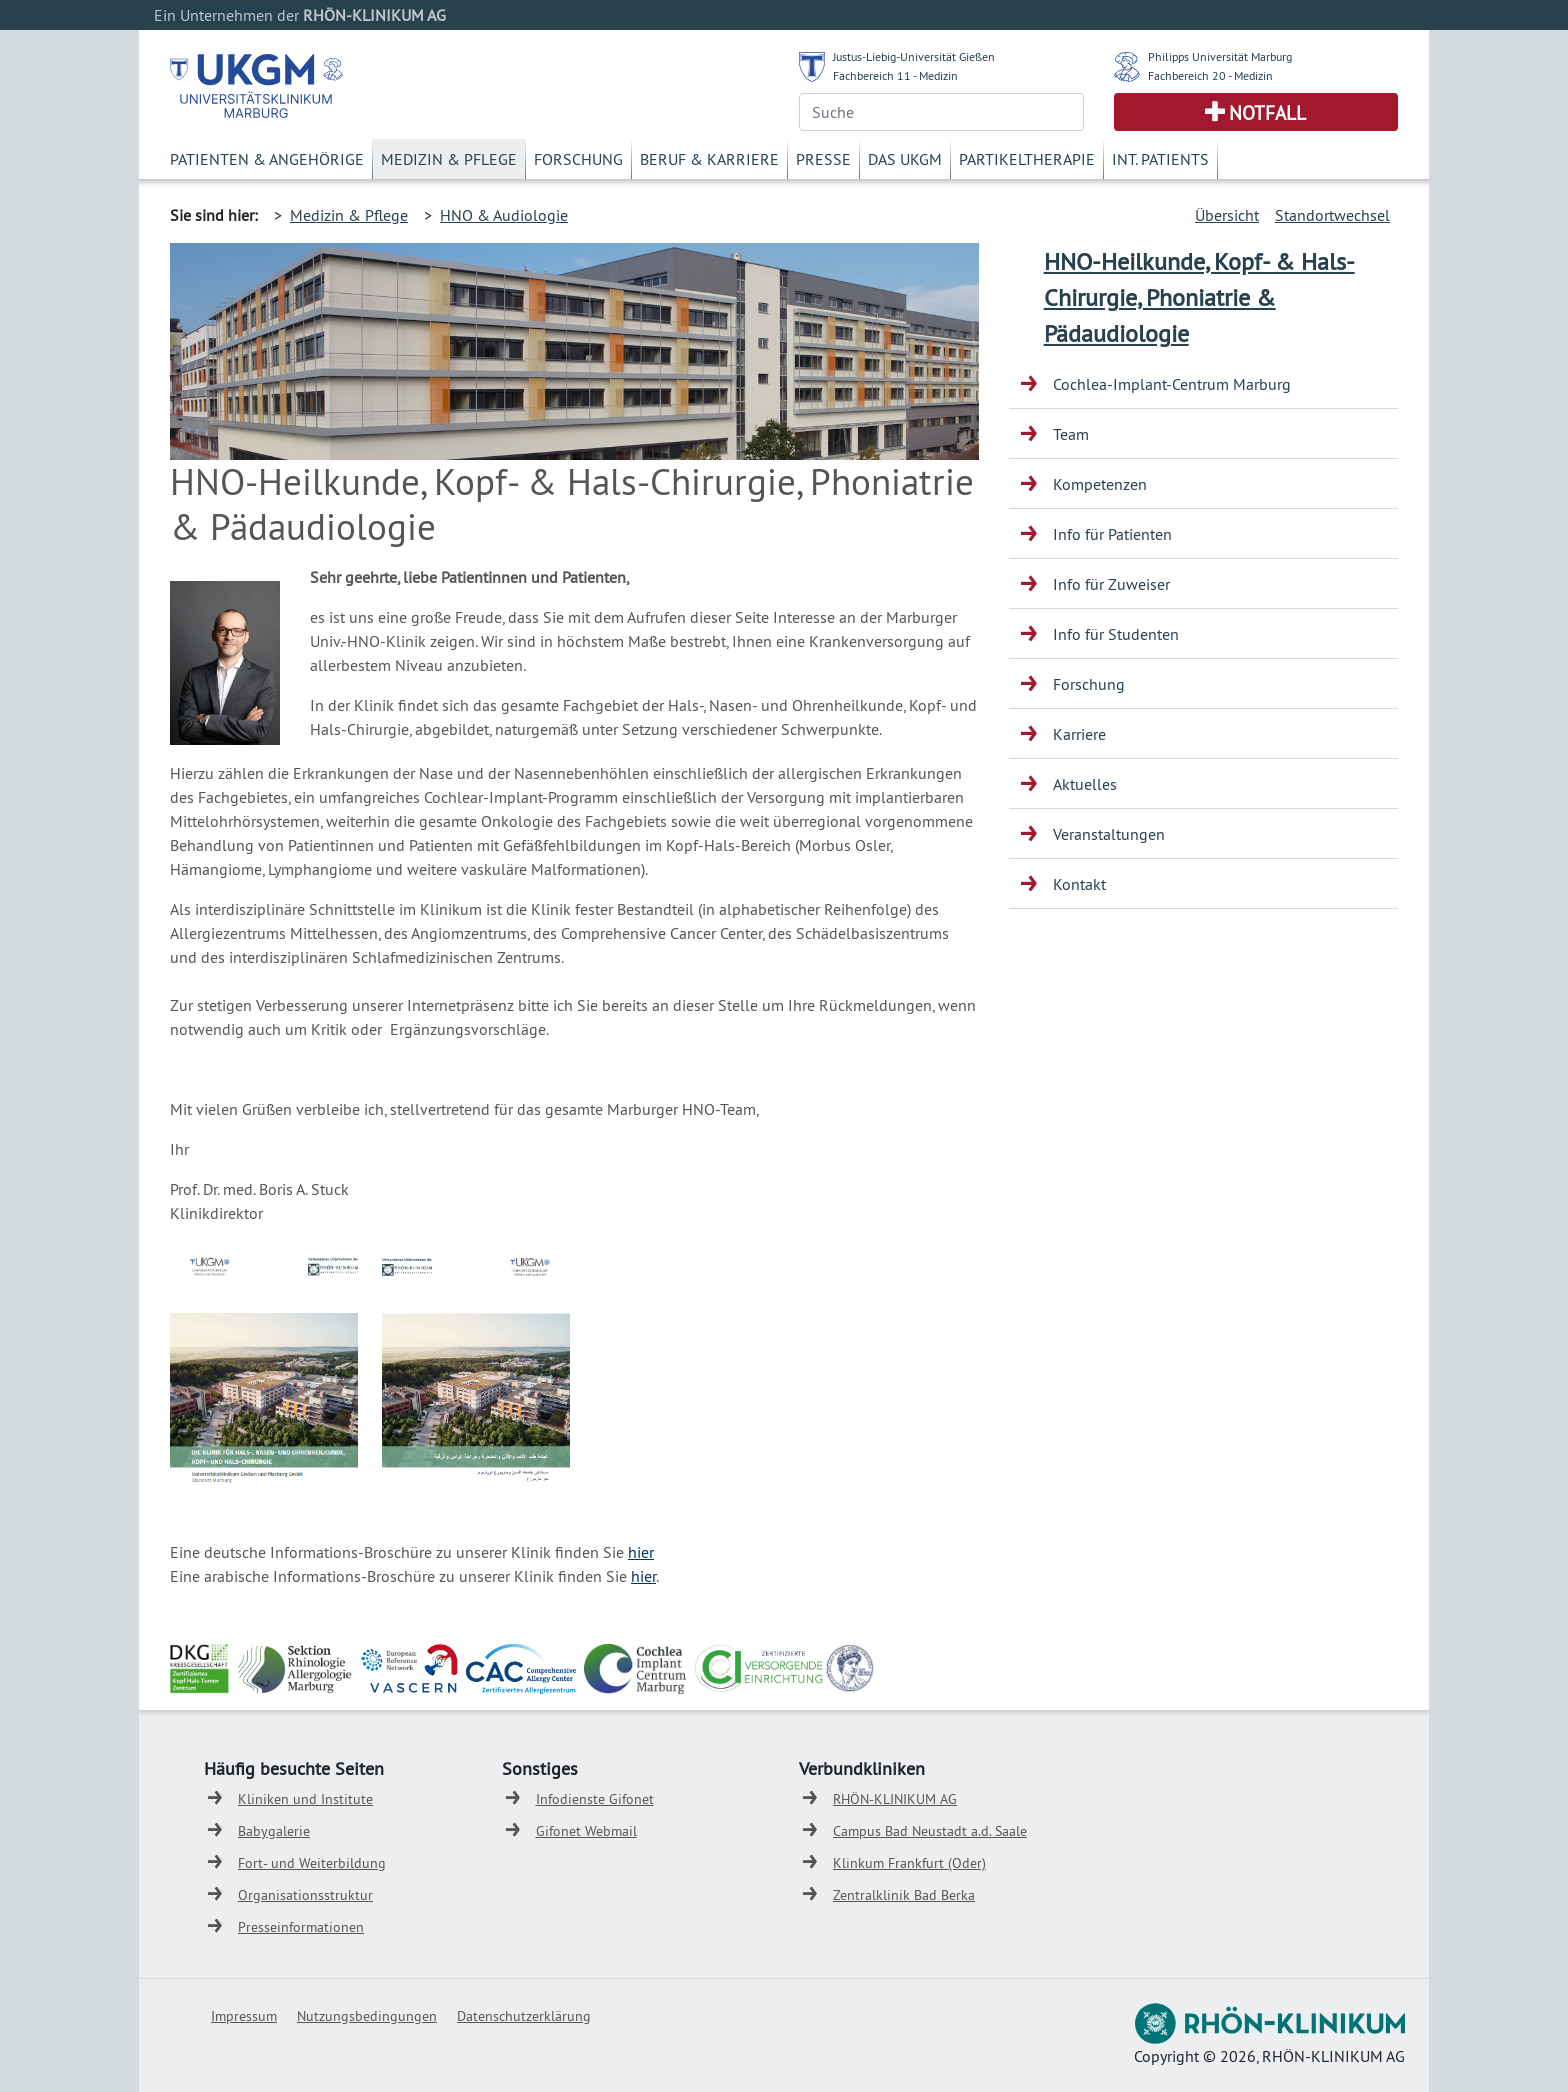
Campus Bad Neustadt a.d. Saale (930, 1831)
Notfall (1267, 113)
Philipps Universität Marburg (1220, 56)
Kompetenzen (1100, 484)
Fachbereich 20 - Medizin (1210, 75)
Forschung (578, 159)
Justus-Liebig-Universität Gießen (914, 56)
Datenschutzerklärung (524, 2016)
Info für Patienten (1112, 534)
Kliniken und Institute (305, 1799)
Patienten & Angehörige (267, 159)
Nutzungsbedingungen (367, 2016)
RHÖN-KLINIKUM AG (895, 1799)
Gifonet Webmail (586, 1831)
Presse (823, 159)
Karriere (1079, 734)
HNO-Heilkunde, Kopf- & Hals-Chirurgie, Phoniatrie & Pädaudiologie (1199, 297)
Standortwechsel (1332, 215)
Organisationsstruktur (305, 1895)
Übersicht (1227, 215)
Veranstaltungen (1109, 834)
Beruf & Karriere (709, 159)
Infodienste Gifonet (595, 1799)
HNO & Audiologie (504, 215)
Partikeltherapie (1027, 159)
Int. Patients (1160, 159)
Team (1071, 434)
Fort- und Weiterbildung (312, 1863)
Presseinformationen (301, 1927)
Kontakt (1079, 884)
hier (641, 1552)
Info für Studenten (1116, 634)
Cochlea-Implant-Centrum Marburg (1172, 384)
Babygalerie (274, 1831)
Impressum (244, 2016)
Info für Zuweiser (1111, 584)
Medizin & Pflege (449, 159)
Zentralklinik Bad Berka (904, 1895)
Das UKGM (905, 159)
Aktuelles (1085, 784)
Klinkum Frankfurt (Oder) (909, 1863)
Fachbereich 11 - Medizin (895, 75)
